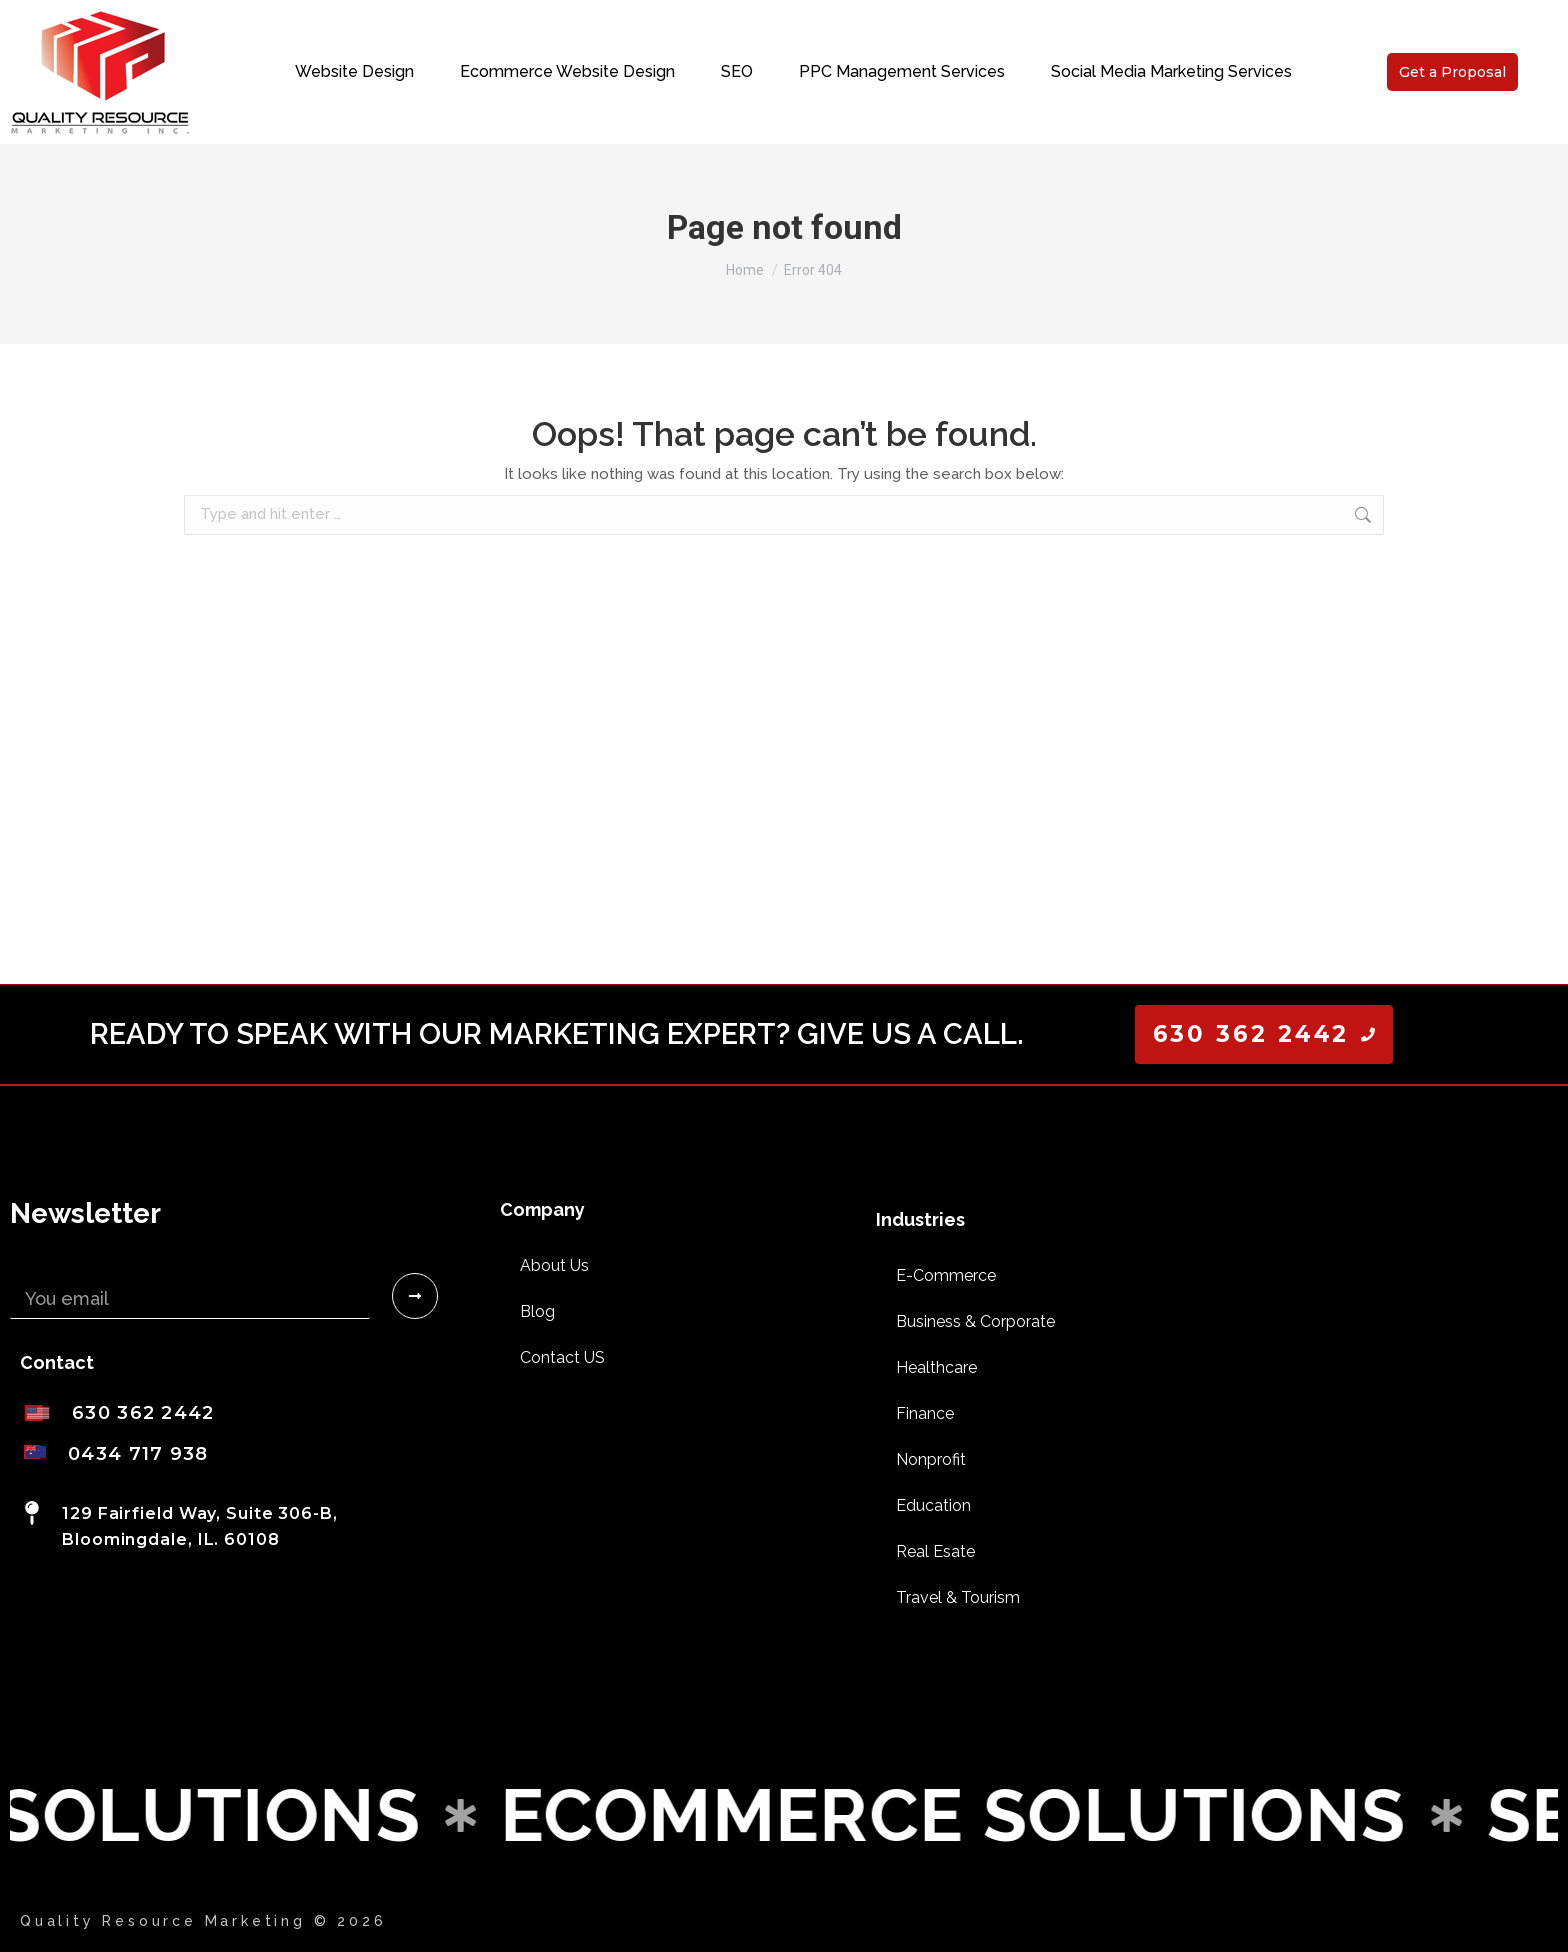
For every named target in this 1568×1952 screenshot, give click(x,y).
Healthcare (936, 1367)
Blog (537, 1311)
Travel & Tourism (958, 1597)
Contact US (562, 1357)
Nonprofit (931, 1459)
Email (33, 1265)
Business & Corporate (975, 1321)
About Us (554, 1265)
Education (933, 1505)
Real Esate (935, 1551)
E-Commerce (946, 1275)
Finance (925, 1413)
